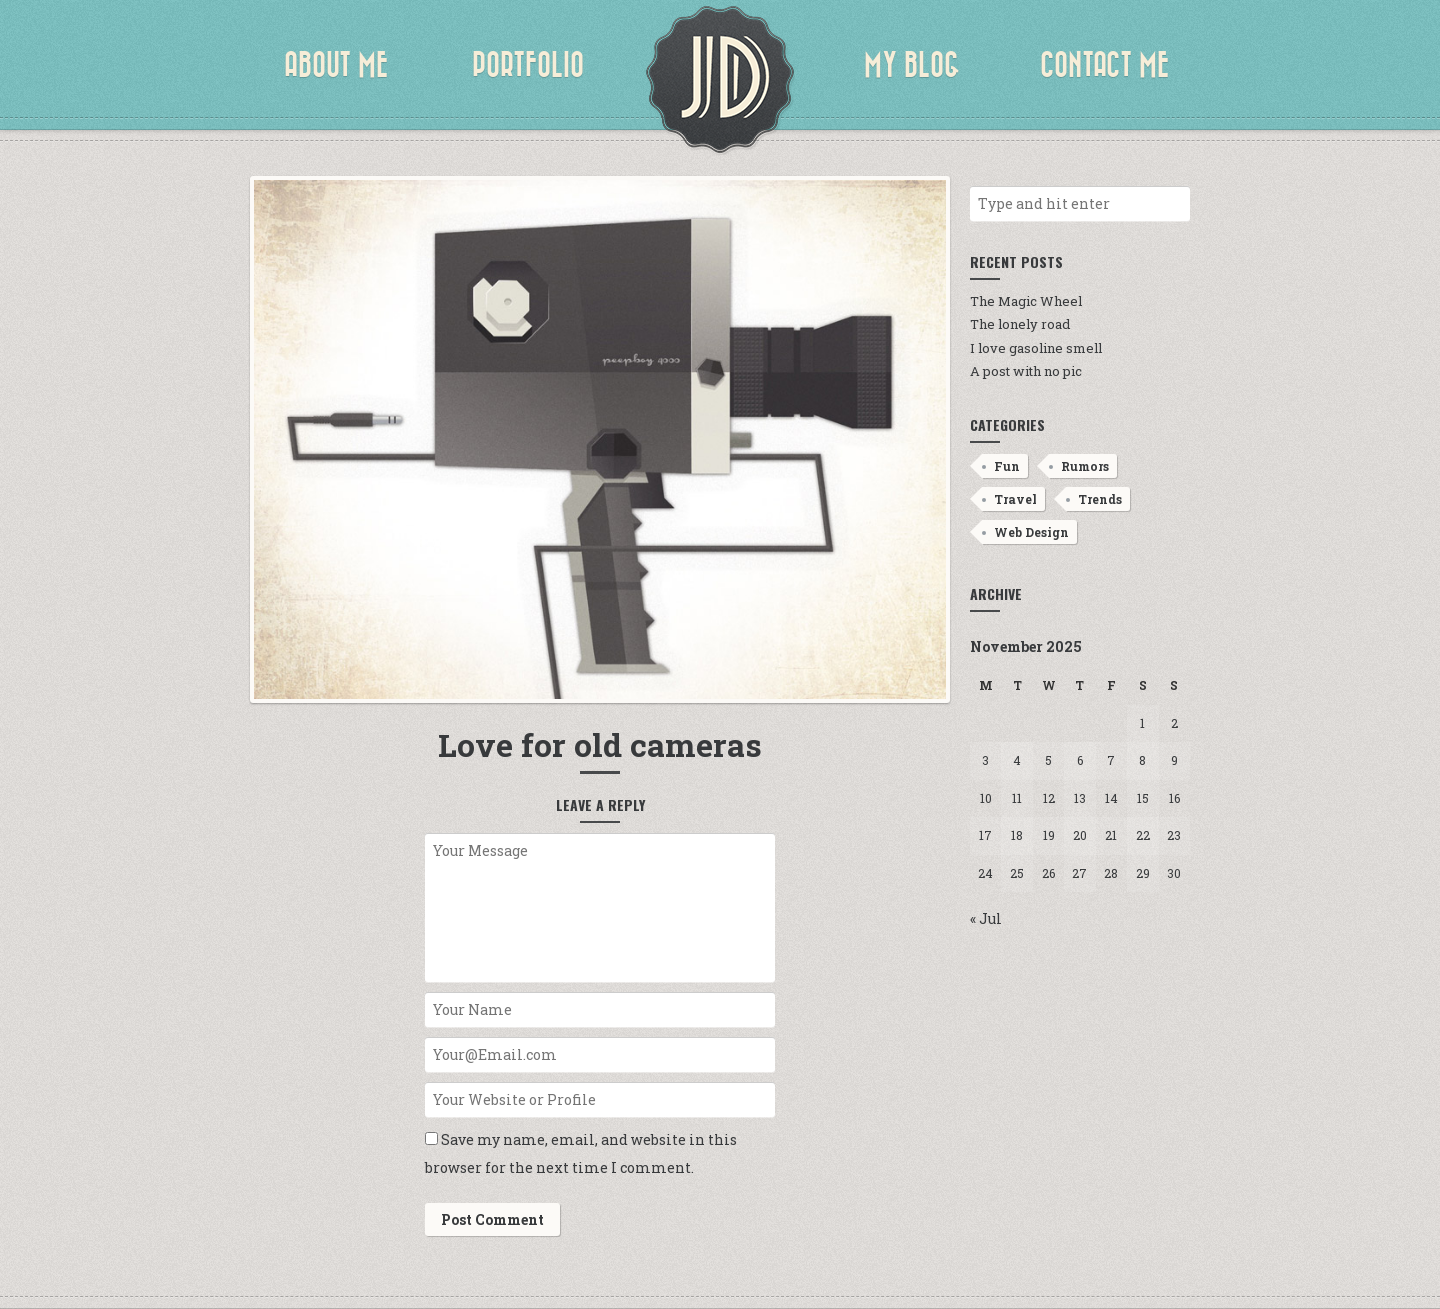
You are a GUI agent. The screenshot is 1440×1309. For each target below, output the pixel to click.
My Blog (912, 65)
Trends (1100, 499)
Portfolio (528, 65)
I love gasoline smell (1036, 348)
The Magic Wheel (1026, 301)
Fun (1007, 466)
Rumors (1085, 466)
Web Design (1031, 532)
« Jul (986, 918)
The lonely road (1020, 324)
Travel (1015, 499)
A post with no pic (1026, 371)
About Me (336, 65)
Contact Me (1104, 65)
